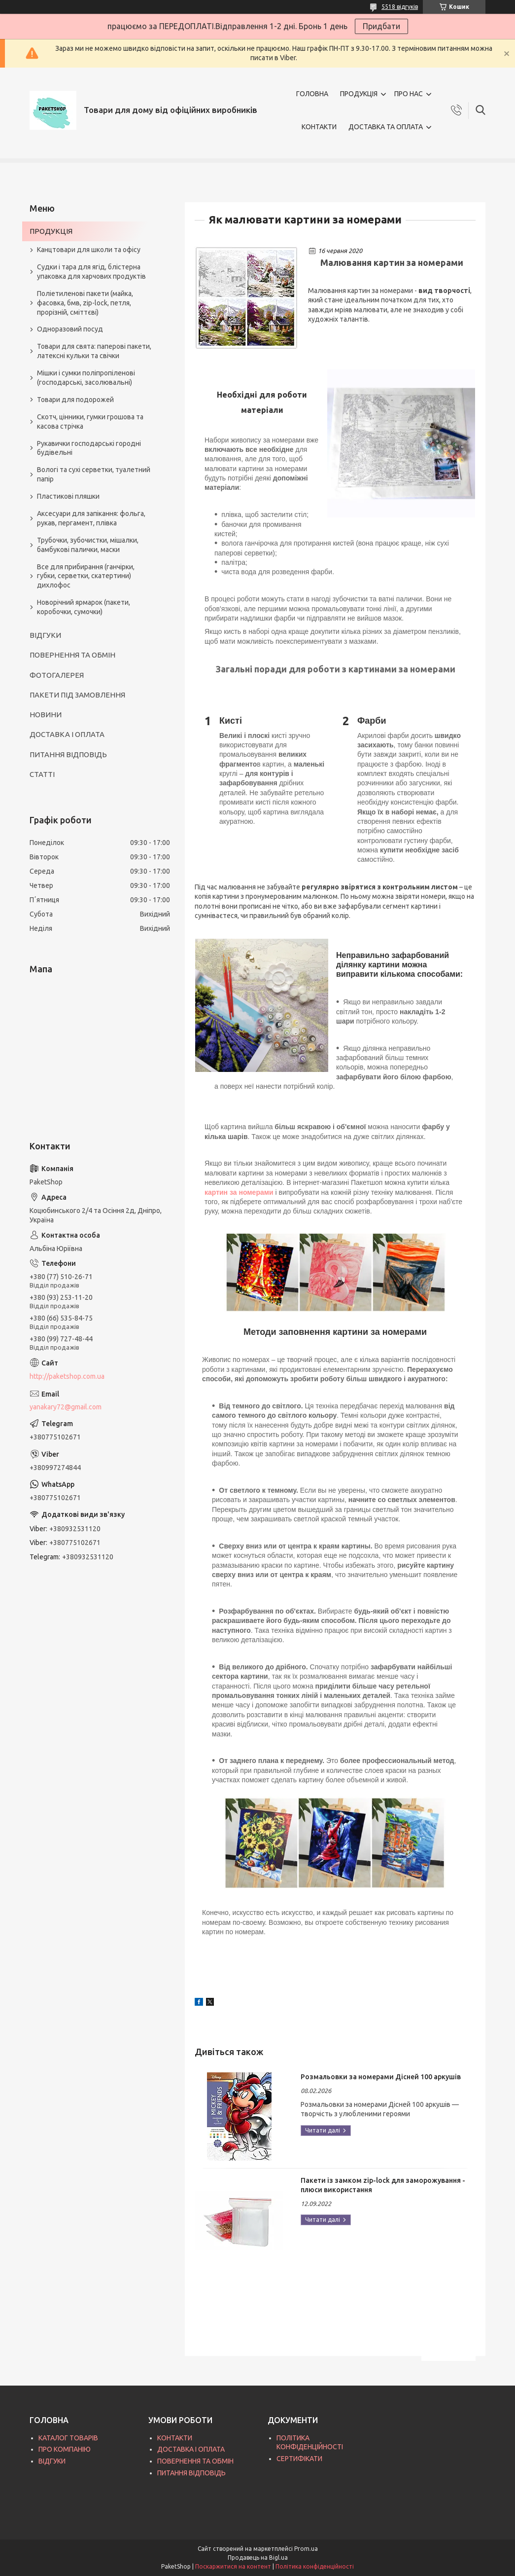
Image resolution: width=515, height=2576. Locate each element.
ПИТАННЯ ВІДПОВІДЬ (68, 754)
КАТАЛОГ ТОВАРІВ (68, 2438)
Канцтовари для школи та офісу (88, 250)
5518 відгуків (399, 6)
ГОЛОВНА (312, 94)
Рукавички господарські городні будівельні (89, 448)
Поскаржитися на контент (233, 2566)
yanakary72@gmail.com (66, 1407)
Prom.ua (306, 2548)
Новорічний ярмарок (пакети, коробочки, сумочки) (83, 607)
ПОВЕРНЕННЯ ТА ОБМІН (72, 655)
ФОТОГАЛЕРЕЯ (57, 675)
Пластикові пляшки (68, 496)
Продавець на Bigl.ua (258, 2557)
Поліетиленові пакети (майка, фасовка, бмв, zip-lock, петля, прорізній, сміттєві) (85, 303)
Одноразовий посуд (70, 329)
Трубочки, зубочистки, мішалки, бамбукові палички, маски (87, 544)
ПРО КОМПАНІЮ (64, 2449)
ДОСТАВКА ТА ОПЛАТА (385, 127)
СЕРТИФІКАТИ (299, 2459)
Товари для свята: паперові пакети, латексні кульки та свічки (94, 351)
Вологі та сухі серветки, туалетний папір (93, 474)
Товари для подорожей (75, 400)
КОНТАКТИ (319, 127)
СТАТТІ (42, 774)
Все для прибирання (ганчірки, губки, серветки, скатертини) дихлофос (86, 576)
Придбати (381, 26)
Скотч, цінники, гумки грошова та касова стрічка (90, 421)
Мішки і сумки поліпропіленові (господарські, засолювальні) (86, 377)
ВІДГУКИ (45, 635)
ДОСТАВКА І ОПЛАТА (67, 734)
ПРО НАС (408, 94)
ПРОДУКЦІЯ (359, 94)
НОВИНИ (46, 714)
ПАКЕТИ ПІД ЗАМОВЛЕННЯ (77, 695)
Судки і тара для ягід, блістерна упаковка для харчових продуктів (91, 271)
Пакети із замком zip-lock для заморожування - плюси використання (383, 2185)
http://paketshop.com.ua (67, 1376)
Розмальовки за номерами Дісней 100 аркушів (381, 2077)
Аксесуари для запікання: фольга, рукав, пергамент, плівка (91, 518)
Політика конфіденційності (314, 2566)
